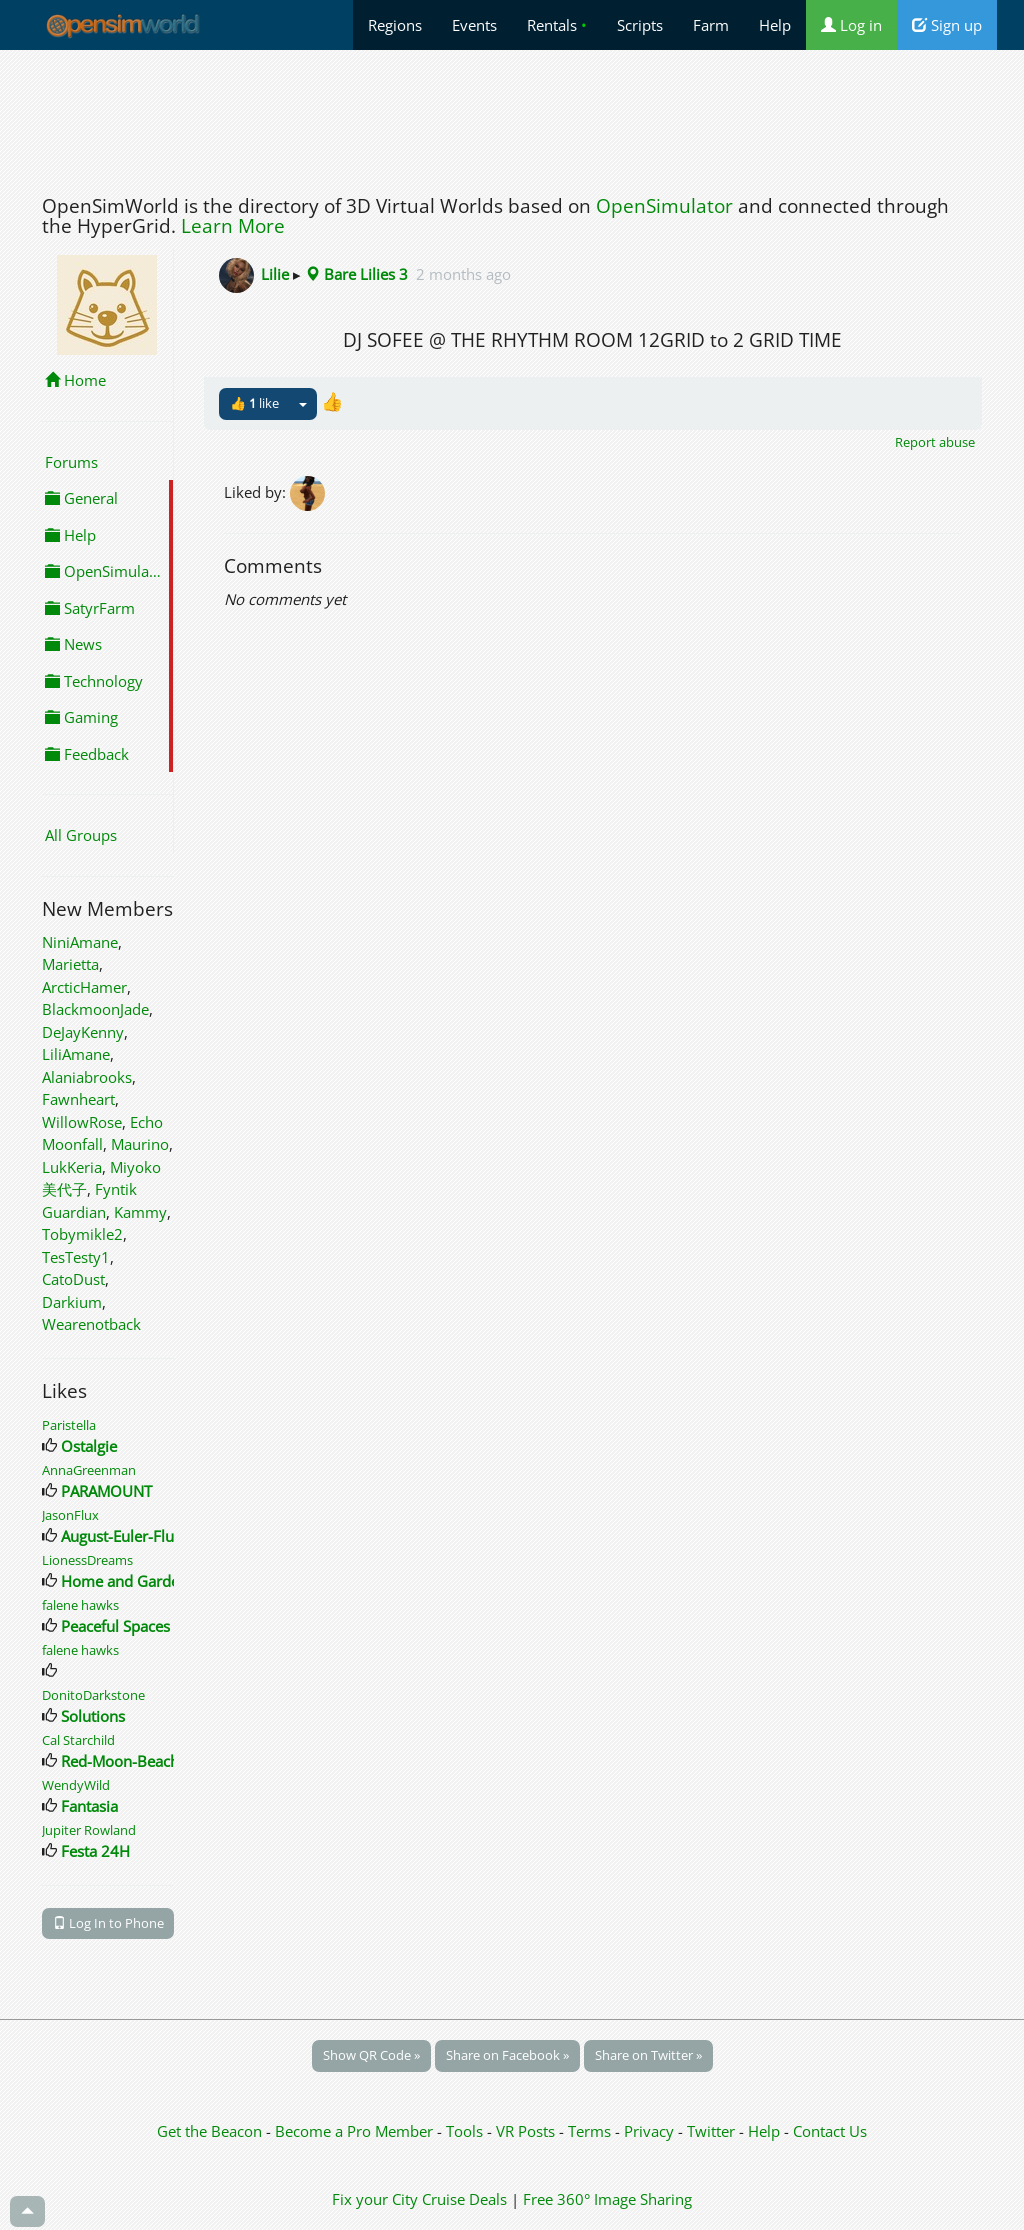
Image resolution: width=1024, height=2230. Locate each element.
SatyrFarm (90, 608)
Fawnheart (78, 1099)
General (81, 498)
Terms (591, 2131)
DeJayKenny (83, 1032)
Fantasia (89, 1806)
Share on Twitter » (648, 2055)
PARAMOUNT (106, 1491)
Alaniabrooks (87, 1077)
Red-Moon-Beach (120, 1761)
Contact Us (830, 2131)
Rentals (557, 25)
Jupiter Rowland (89, 1830)
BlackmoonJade (95, 1009)
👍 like (254, 403)
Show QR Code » (371, 2055)
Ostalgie (89, 1446)
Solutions (93, 1716)
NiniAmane (80, 942)
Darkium (72, 1302)
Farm (711, 25)
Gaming (81, 717)
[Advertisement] (512, 117)
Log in (851, 25)
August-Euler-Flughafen (141, 1536)
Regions (395, 25)
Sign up (947, 25)
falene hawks (80, 1605)
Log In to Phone (108, 1923)
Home (75, 380)
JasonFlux (70, 1515)
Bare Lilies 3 (356, 274)
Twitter (711, 2131)
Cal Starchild (78, 1740)
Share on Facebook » (507, 2055)
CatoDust (73, 1279)
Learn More (233, 226)
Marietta (70, 964)
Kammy (140, 1212)
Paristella (69, 1425)
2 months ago (463, 274)
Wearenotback (91, 1324)
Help (775, 25)
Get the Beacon (209, 2131)
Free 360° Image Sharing (607, 2199)
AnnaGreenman (89, 1470)
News (73, 644)
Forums (71, 462)
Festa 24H (95, 1851)
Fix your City (375, 2199)
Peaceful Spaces (115, 1626)
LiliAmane (76, 1054)
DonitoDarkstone (93, 1695)
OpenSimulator (664, 206)
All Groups (81, 835)
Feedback (87, 754)
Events (474, 25)
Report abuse (935, 442)
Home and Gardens (128, 1581)
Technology (94, 681)
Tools (466, 2131)
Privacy (649, 2131)
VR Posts (527, 2131)
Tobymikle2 (82, 1234)
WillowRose (82, 1122)
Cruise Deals (464, 2199)
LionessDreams (87, 1560)
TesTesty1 (76, 1257)
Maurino (140, 1144)
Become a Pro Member (356, 2131)
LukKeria (72, 1167)
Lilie (275, 274)
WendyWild (76, 1785)
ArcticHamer (84, 987)
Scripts (640, 25)
